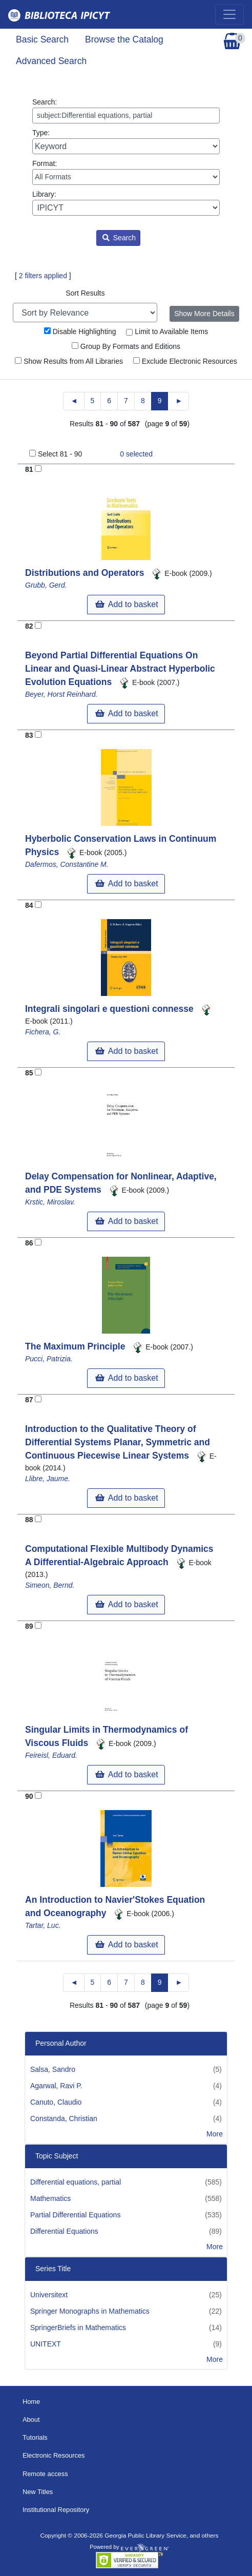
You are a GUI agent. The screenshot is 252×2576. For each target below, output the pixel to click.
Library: (126, 203)
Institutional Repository (56, 2509)
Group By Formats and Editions (126, 346)
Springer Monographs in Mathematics (90, 2311)
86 (29, 1243)
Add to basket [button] (126, 604)
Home (31, 2401)
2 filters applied (43, 276)
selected (136, 454)
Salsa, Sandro (52, 2069)
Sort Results (85, 293)
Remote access (45, 2474)
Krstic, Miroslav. (50, 1202)
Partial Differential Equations (75, 2215)
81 (29, 469)
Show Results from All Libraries (69, 361)
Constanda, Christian (63, 2118)
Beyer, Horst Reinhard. (61, 694)
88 (29, 1519)
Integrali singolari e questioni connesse (110, 1009)
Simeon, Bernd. (50, 1585)
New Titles (38, 2492)
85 (29, 1073)
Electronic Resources (54, 2455)
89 (29, 1626)
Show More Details (204, 313)
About (31, 2419)
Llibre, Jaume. (47, 1478)
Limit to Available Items (167, 331)
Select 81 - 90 (60, 454)
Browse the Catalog (124, 39)
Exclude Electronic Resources (185, 361)
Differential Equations (64, 2231)
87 (29, 1400)
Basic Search (42, 39)
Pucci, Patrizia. (49, 1359)
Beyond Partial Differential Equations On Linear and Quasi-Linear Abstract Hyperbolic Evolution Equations (120, 669)
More (214, 2134)
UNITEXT (45, 2344)
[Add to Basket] (38, 468)
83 (29, 735)
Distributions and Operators (85, 573)
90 (29, 1796)
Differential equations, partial (75, 2182)
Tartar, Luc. (43, 1925)
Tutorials (35, 2437)
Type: (126, 141)
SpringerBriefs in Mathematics (78, 2327)
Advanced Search (51, 61)
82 (29, 626)
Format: (126, 172)
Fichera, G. (42, 1032)
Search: (126, 110)
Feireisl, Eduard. (51, 1755)
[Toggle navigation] (229, 14)
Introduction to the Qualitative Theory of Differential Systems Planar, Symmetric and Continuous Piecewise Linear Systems (117, 1442)
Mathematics (50, 2198)
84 (29, 905)
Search (119, 238)
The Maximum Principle (76, 1346)
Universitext (49, 2295)
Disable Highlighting (80, 331)
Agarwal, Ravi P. (56, 2086)
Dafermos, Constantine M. (67, 864)
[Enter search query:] (126, 115)
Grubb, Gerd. (46, 585)
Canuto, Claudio (55, 2102)
